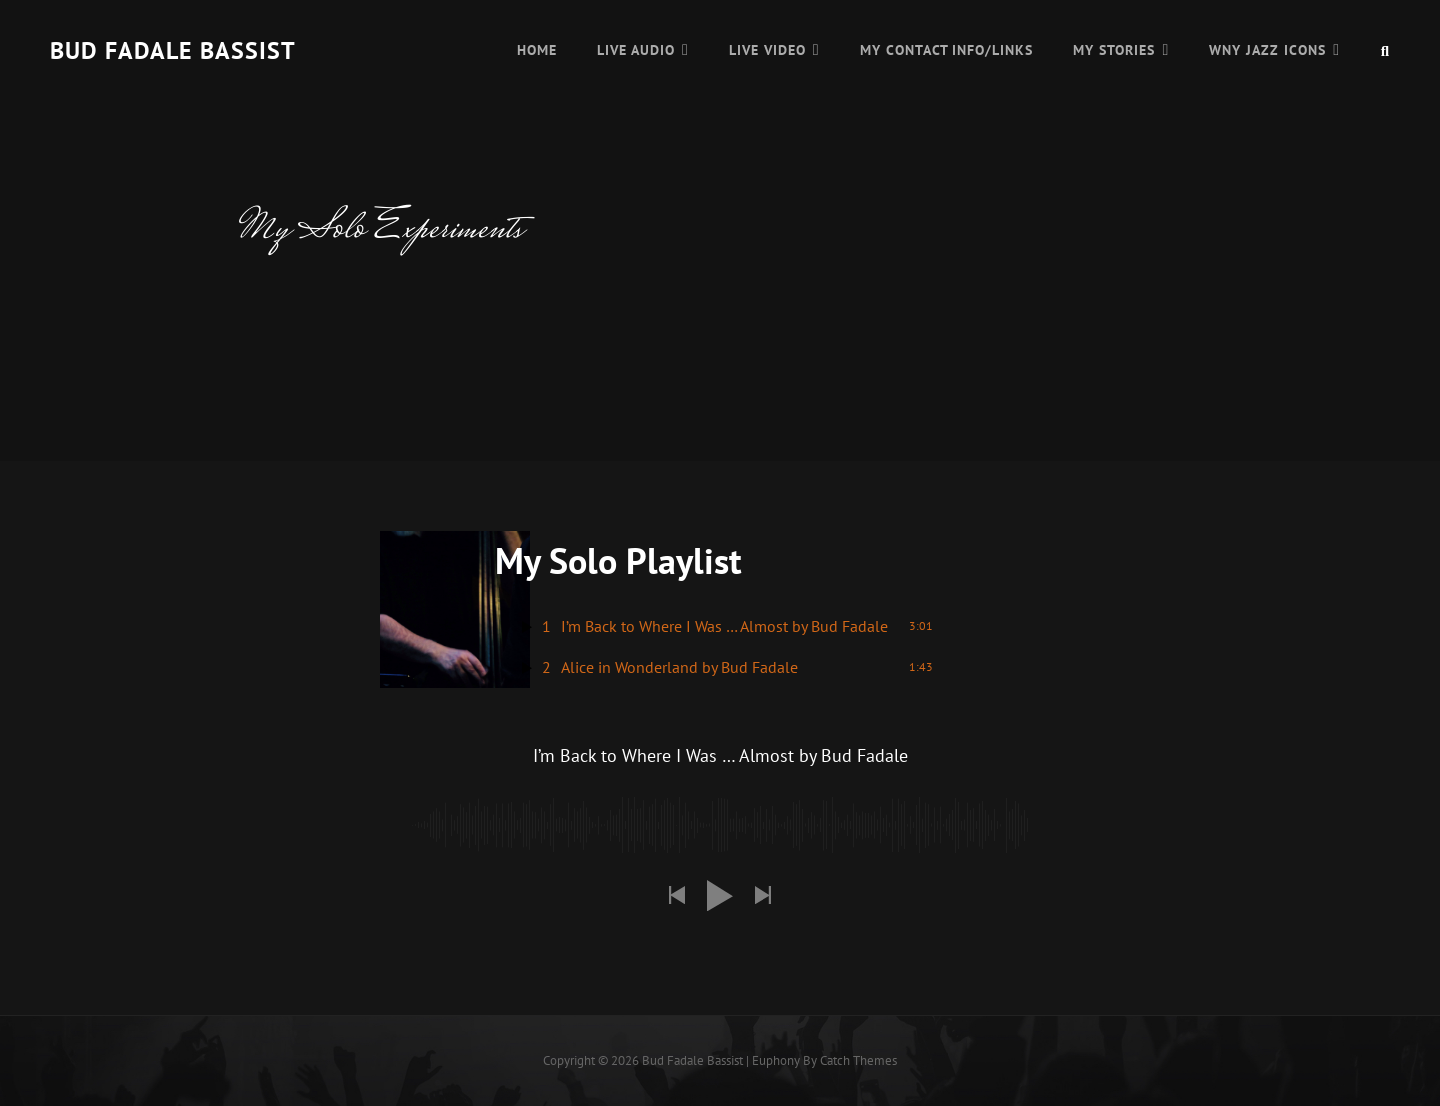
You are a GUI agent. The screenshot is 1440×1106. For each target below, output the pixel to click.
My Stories (1114, 50)
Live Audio (636, 50)
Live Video (767, 50)
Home (537, 50)
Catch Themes (858, 1060)
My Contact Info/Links (947, 50)
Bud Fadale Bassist (173, 50)
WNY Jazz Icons (1267, 50)
